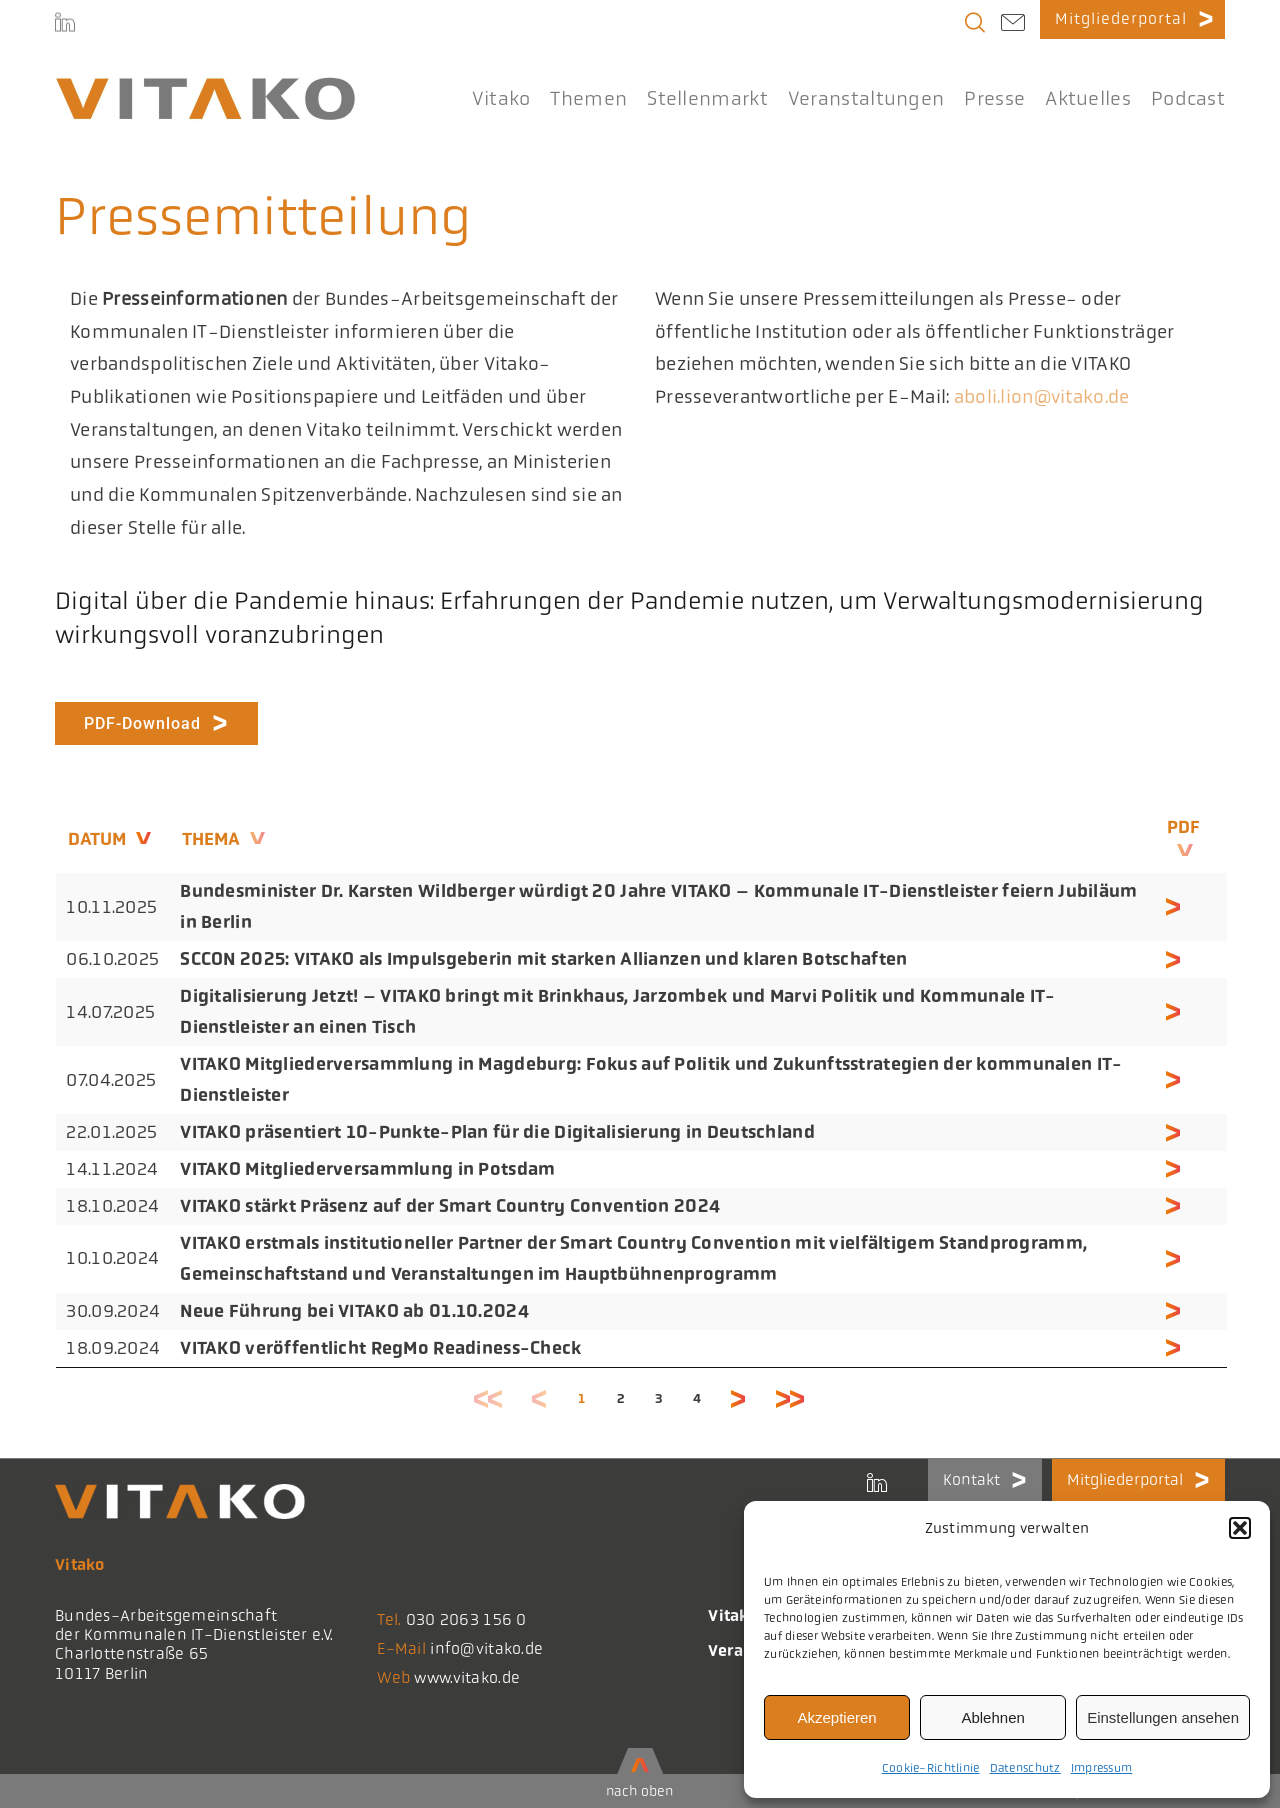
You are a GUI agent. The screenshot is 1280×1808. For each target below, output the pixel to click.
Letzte (791, 1398)
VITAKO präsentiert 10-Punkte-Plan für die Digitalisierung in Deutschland (497, 1132)
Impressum (1102, 1768)
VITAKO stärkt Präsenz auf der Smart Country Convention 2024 (450, 1206)
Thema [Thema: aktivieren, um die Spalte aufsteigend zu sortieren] (211, 839)
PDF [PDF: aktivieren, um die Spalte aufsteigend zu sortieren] (1183, 827)
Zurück (540, 1398)
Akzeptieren (836, 1717)
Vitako (733, 1615)
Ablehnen (992, 1717)
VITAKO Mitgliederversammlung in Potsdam (367, 1169)
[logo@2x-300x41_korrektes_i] (205, 86)
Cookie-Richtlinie (931, 1768)
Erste (489, 1398)
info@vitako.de (486, 1648)
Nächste (739, 1398)
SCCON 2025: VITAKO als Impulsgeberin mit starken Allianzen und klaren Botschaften (543, 959)
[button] (1240, 1528)
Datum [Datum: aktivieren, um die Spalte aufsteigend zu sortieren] (97, 839)
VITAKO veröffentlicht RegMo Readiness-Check (380, 1348)
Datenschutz (1025, 1768)
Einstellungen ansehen (1163, 1717)
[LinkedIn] (65, 25)
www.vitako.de (467, 1677)
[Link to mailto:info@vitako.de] (1013, 25)
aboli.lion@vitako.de (1042, 397)
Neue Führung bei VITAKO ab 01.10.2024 (354, 1311)
